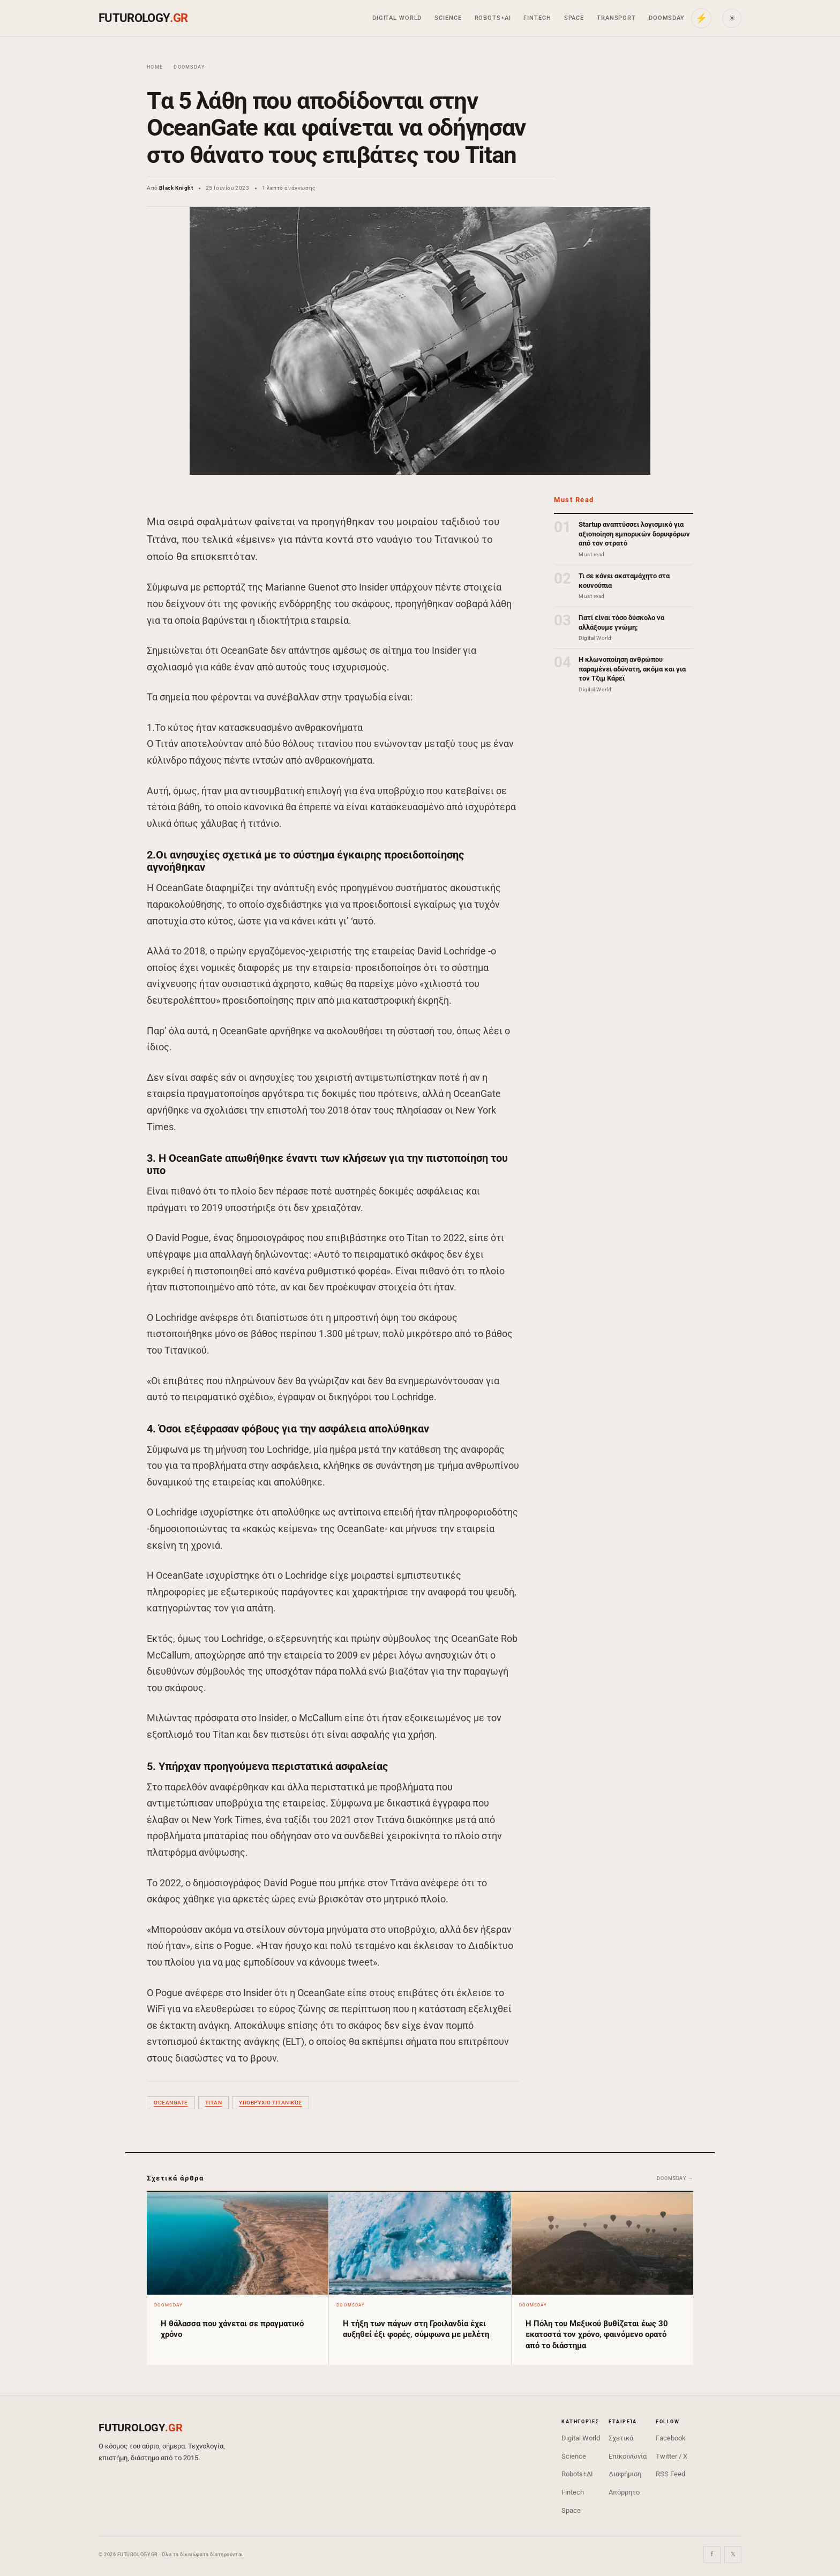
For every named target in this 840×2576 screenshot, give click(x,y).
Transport (616, 17)
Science (447, 17)
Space (574, 17)
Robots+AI (493, 17)
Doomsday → (675, 2178)
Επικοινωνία (628, 2456)
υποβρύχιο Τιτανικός (270, 2102)
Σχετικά (621, 2438)
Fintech (537, 17)
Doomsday (667, 17)
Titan (213, 2102)
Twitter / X (671, 2456)
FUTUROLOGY (143, 18)
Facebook (671, 2438)
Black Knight (176, 188)
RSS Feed (670, 2474)
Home (155, 67)
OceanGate (171, 2102)
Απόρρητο (624, 2492)
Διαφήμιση (625, 2474)
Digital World (397, 17)
